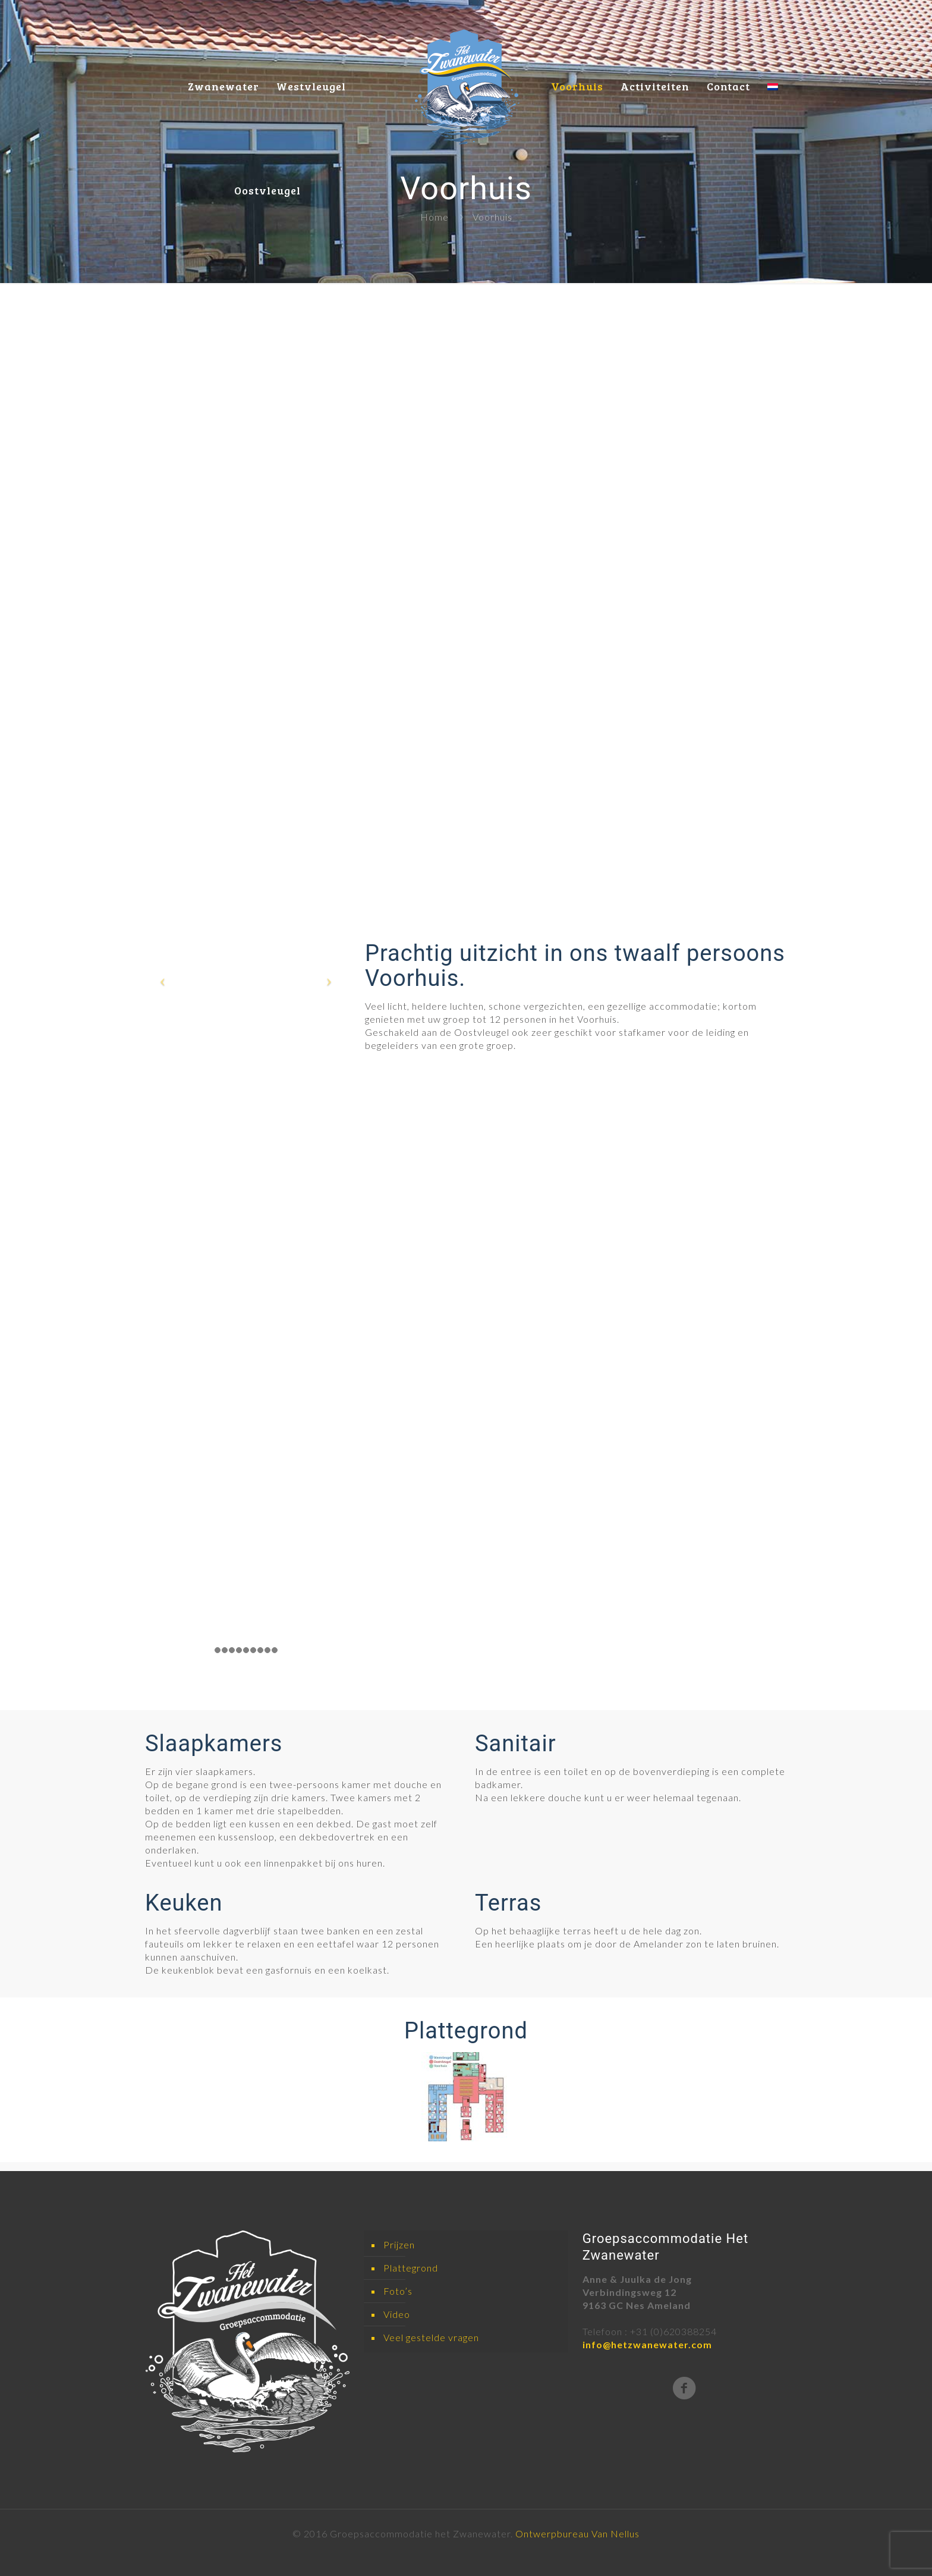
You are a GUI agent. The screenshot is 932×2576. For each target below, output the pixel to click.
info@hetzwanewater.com (647, 2344)
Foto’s (398, 2291)
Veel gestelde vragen (431, 2337)
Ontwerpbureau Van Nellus (577, 2533)
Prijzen (399, 2244)
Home (434, 216)
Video (396, 2314)
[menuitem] (772, 52)
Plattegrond (410, 2267)
